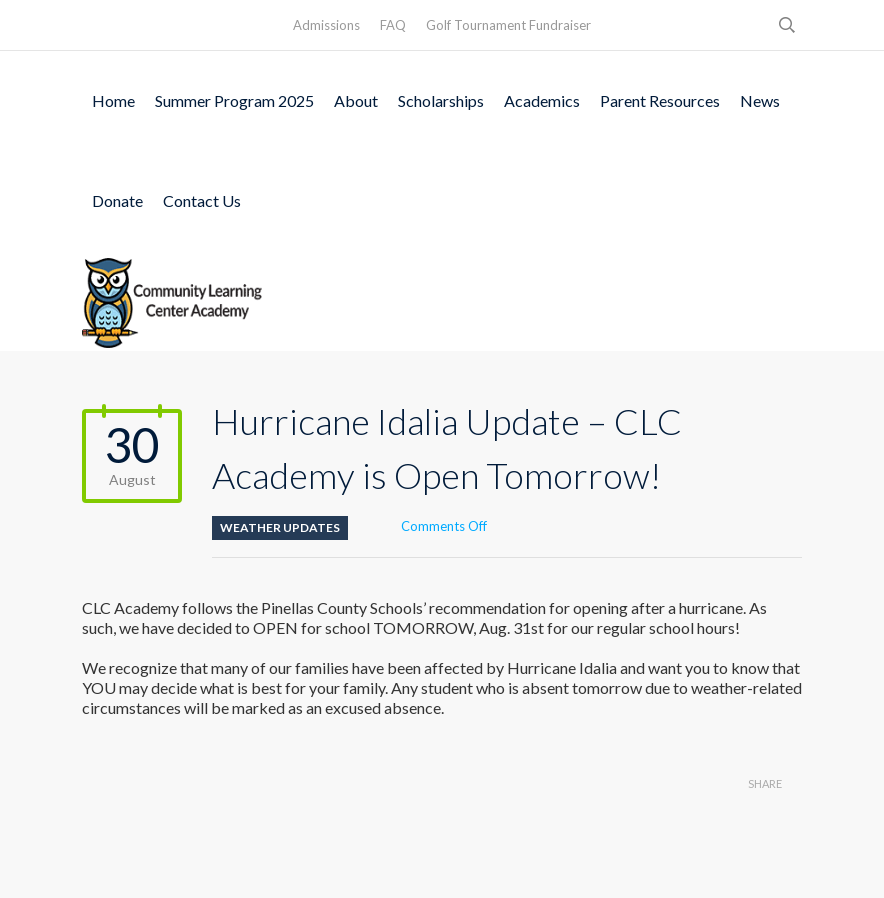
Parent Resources (660, 100)
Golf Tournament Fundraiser (508, 25)
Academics (542, 100)
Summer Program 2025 (234, 100)
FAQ (393, 25)
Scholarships (441, 100)
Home (113, 100)
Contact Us (202, 200)
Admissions (326, 25)
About (356, 100)
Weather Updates (280, 527)
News (760, 100)
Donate (117, 200)
